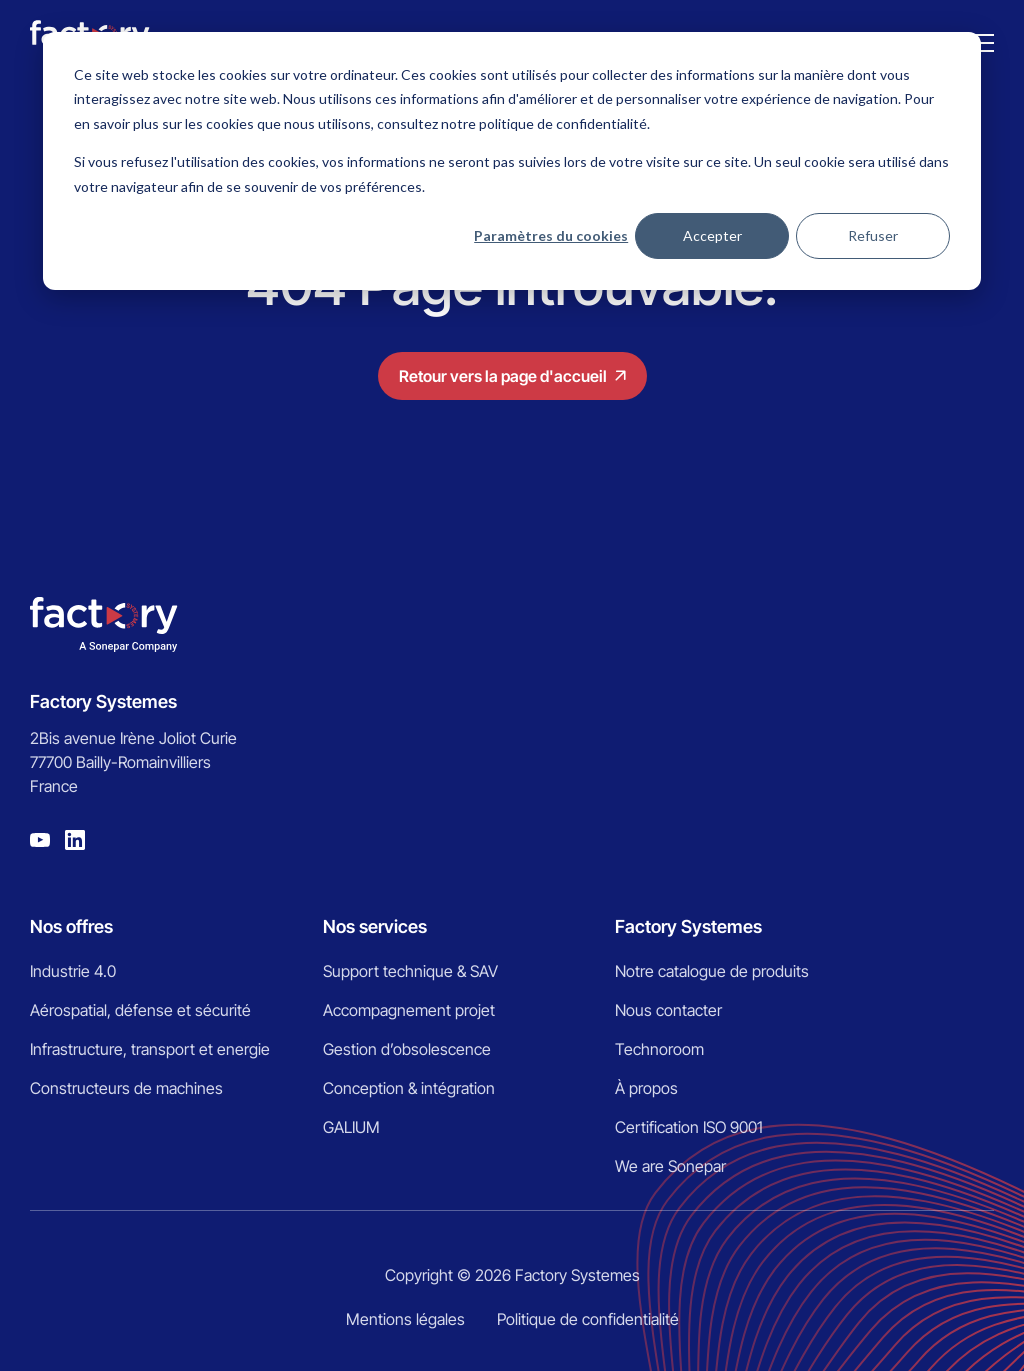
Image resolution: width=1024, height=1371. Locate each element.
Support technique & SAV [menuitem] (410, 971)
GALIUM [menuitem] (351, 1127)
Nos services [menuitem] (375, 926)
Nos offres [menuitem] (71, 926)
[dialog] (512, 161)
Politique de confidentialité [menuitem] (588, 1319)
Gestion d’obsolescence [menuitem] (407, 1049)
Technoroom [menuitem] (659, 1049)
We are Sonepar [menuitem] (670, 1166)
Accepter (712, 235)
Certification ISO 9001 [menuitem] (689, 1127)
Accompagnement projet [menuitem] (409, 1010)
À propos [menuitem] (646, 1088)
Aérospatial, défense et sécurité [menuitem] (140, 1010)
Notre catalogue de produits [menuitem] (712, 971)
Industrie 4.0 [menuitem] (73, 971)
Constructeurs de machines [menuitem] (126, 1088)
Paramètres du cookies (551, 235)
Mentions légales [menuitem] (405, 1319)
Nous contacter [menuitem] (668, 1010)
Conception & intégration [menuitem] (409, 1088)
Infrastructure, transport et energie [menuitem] (150, 1049)
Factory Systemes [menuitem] (688, 926)
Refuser (873, 235)
